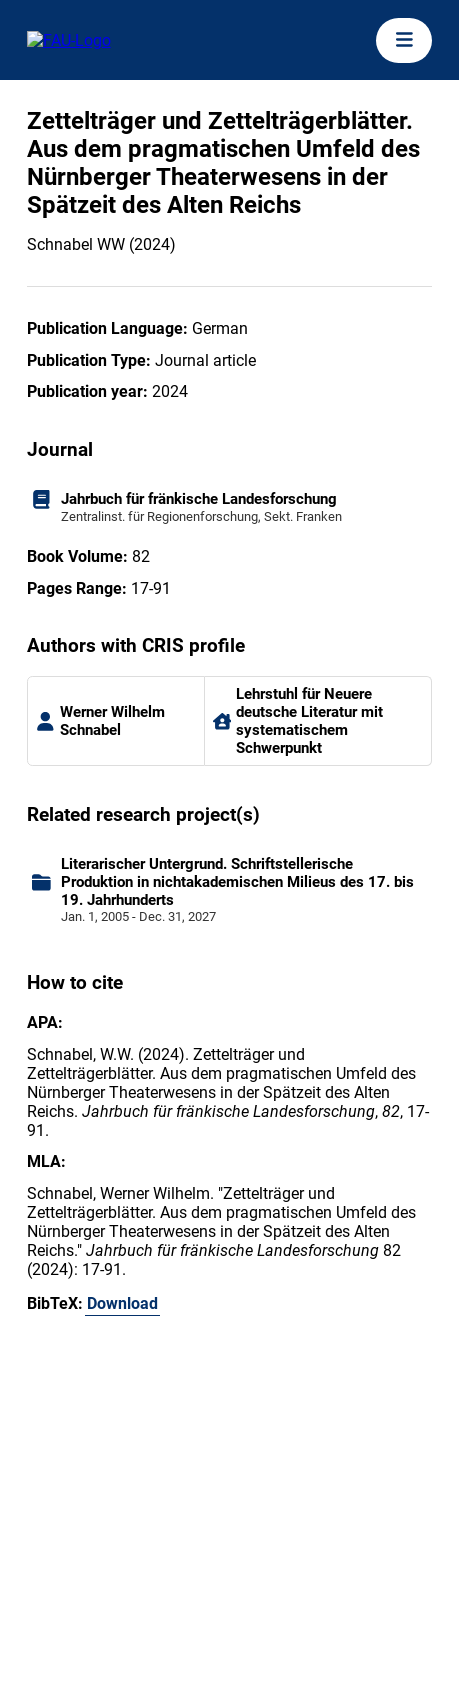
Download (122, 1303)
